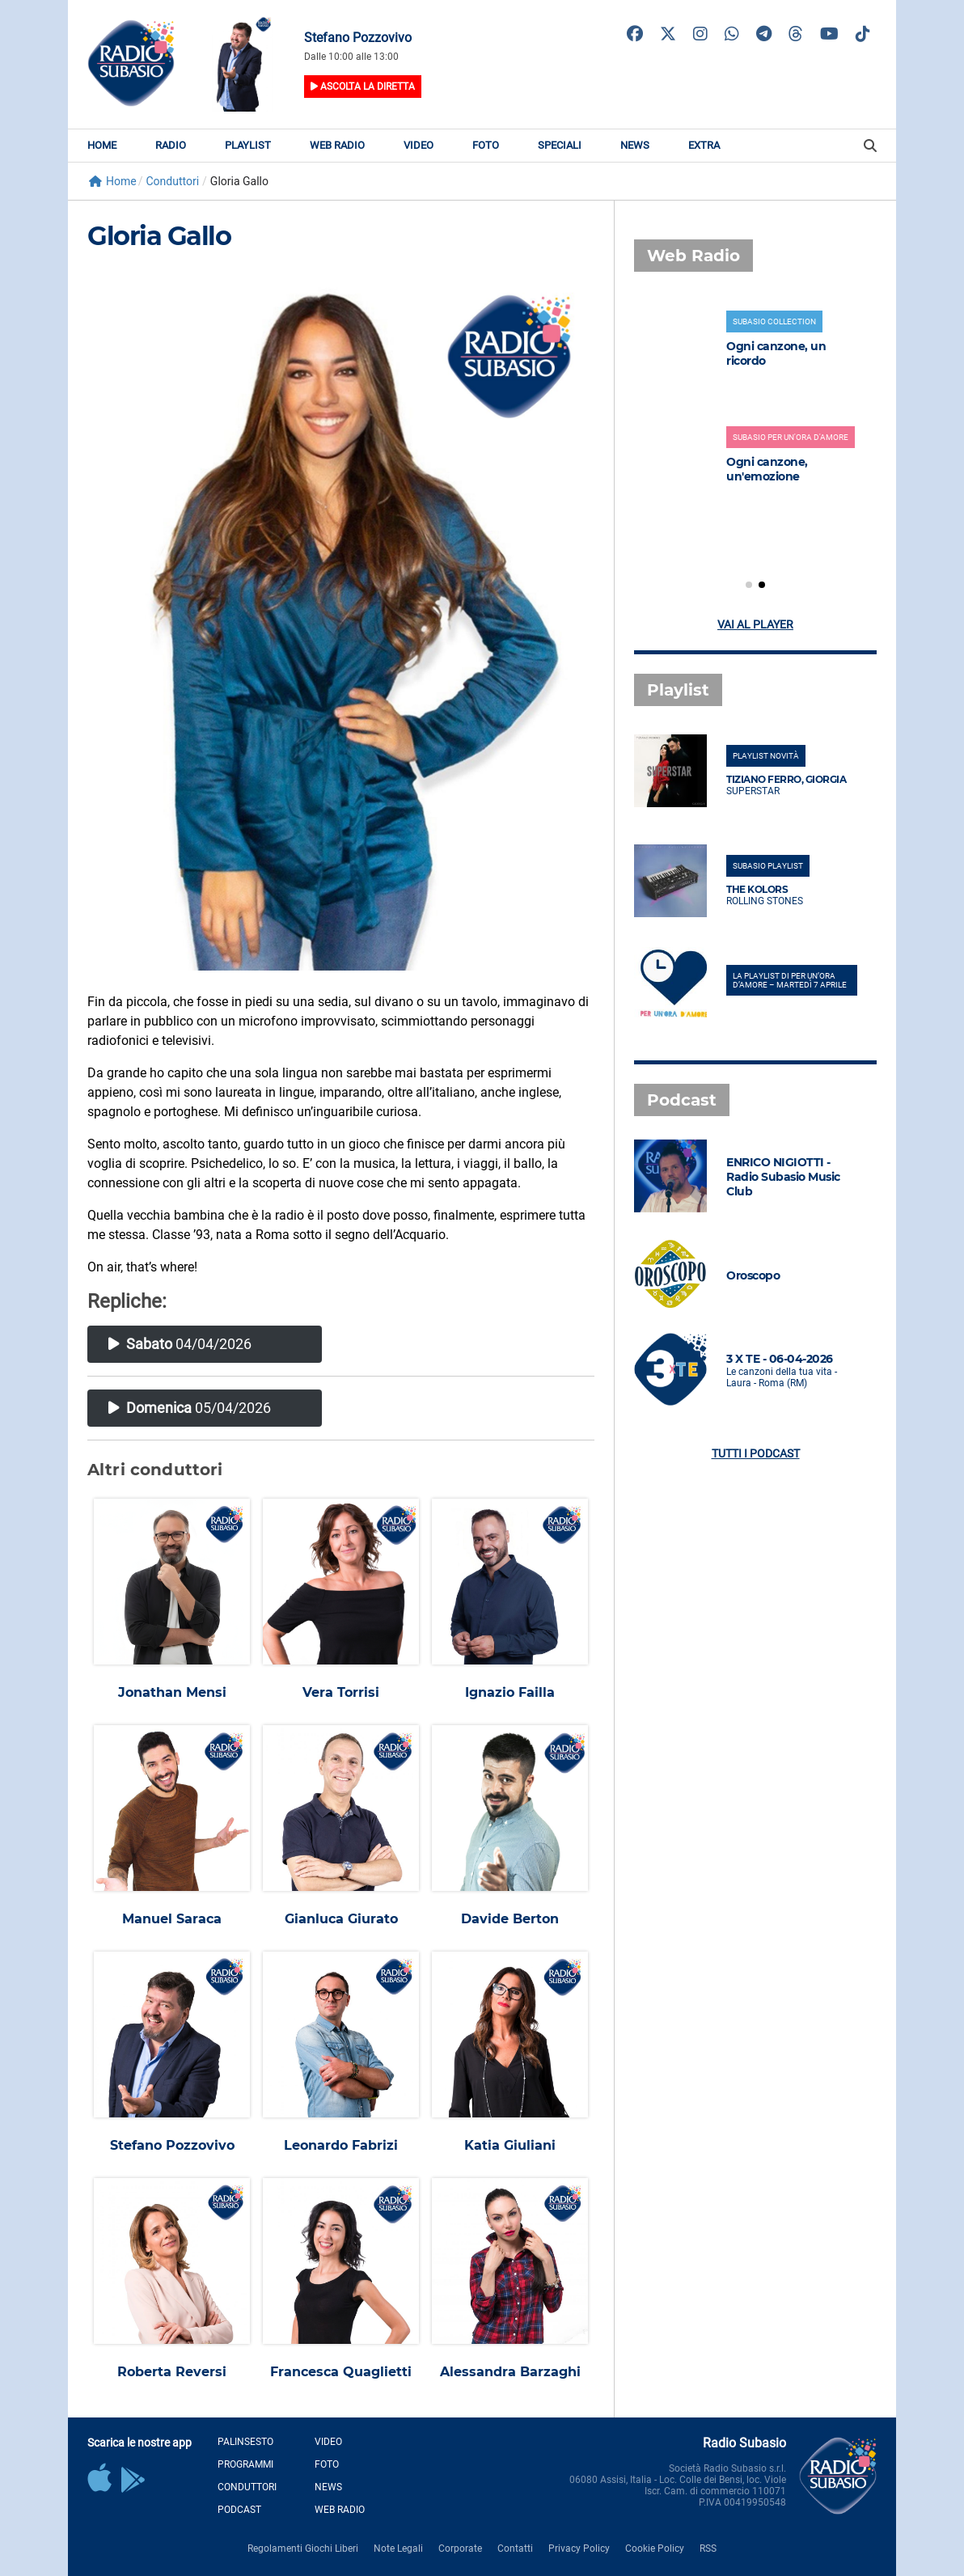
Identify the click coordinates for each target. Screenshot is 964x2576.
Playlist (248, 145)
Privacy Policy (579, 2548)
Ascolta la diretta (363, 86)
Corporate (460, 2548)
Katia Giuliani (510, 2145)
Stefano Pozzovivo (172, 2145)
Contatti (515, 2548)
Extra (704, 145)
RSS (708, 2548)
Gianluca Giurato (341, 1919)
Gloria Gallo (158, 236)
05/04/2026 (189, 1407)
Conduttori (247, 2487)
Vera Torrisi (340, 1692)
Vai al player (755, 624)
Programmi (245, 2464)
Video (418, 145)
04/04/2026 (180, 1343)
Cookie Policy (654, 2548)
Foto (485, 145)
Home (101, 145)
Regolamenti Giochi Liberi (302, 2548)
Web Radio (337, 145)
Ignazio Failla (510, 1692)
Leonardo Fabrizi (341, 2145)
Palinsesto (245, 2442)
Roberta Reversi (171, 2371)
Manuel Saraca (172, 1919)
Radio (170, 145)
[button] (749, 585)
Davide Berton (510, 1919)
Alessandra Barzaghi (510, 2371)
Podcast (239, 2510)
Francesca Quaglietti (341, 2371)
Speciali (559, 145)
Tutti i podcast (756, 1453)
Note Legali (398, 2548)
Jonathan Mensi (172, 1692)
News (634, 145)
